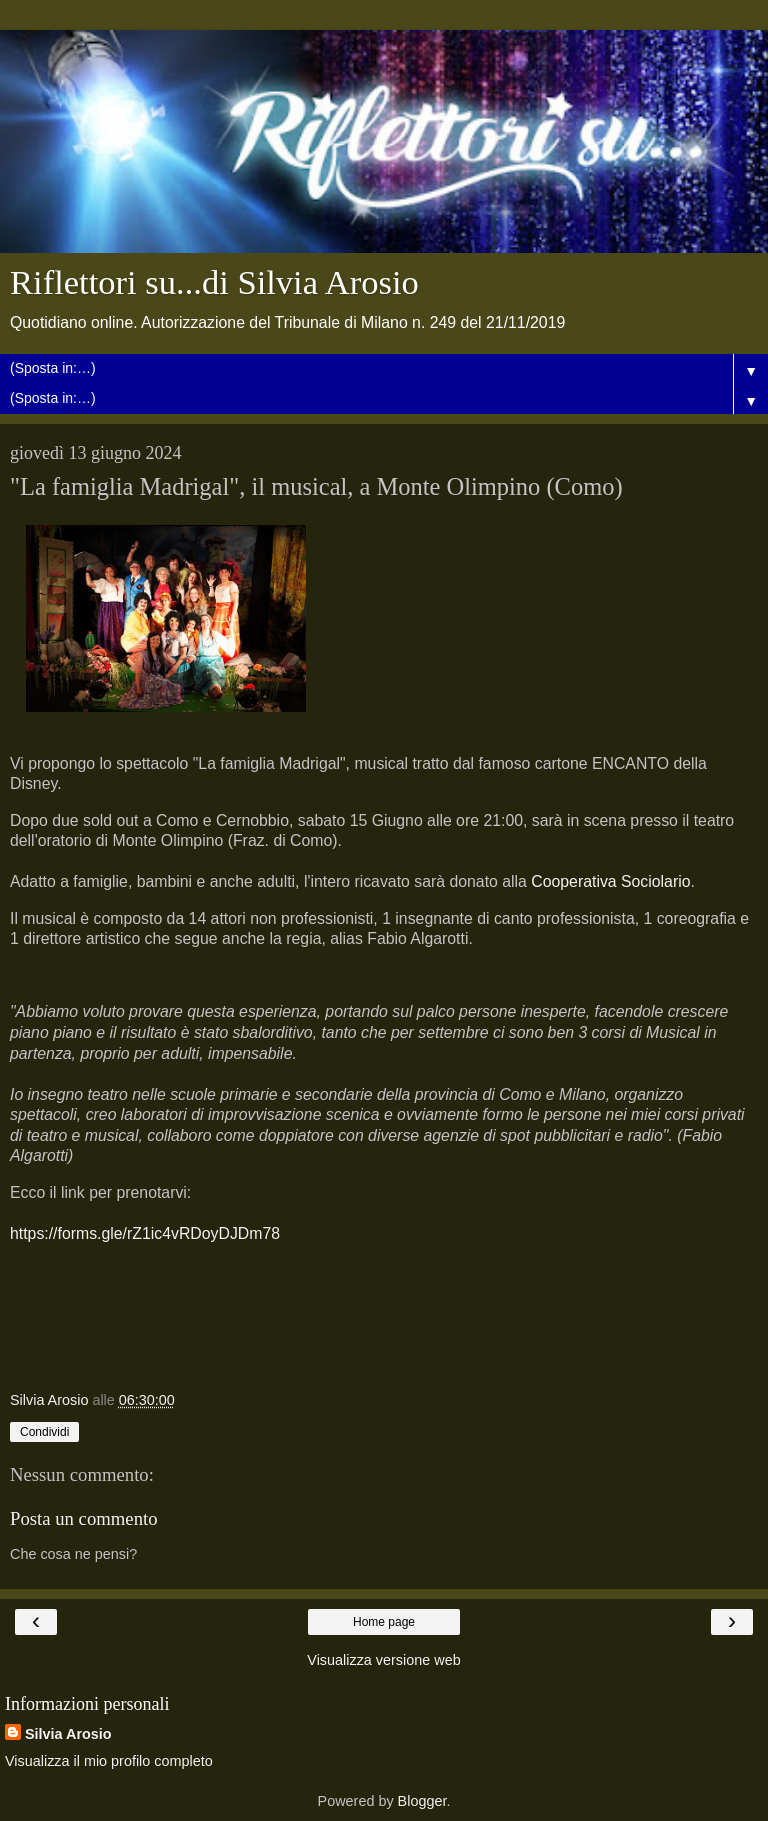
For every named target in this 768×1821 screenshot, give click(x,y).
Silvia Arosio (68, 1734)
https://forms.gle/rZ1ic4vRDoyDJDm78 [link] (145, 1233)
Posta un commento (84, 1518)
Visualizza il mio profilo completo (109, 1761)
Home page (384, 1622)
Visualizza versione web (383, 1660)
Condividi (44, 1432)
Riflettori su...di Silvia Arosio (214, 282)
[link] (610, 881)
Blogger (422, 1801)
